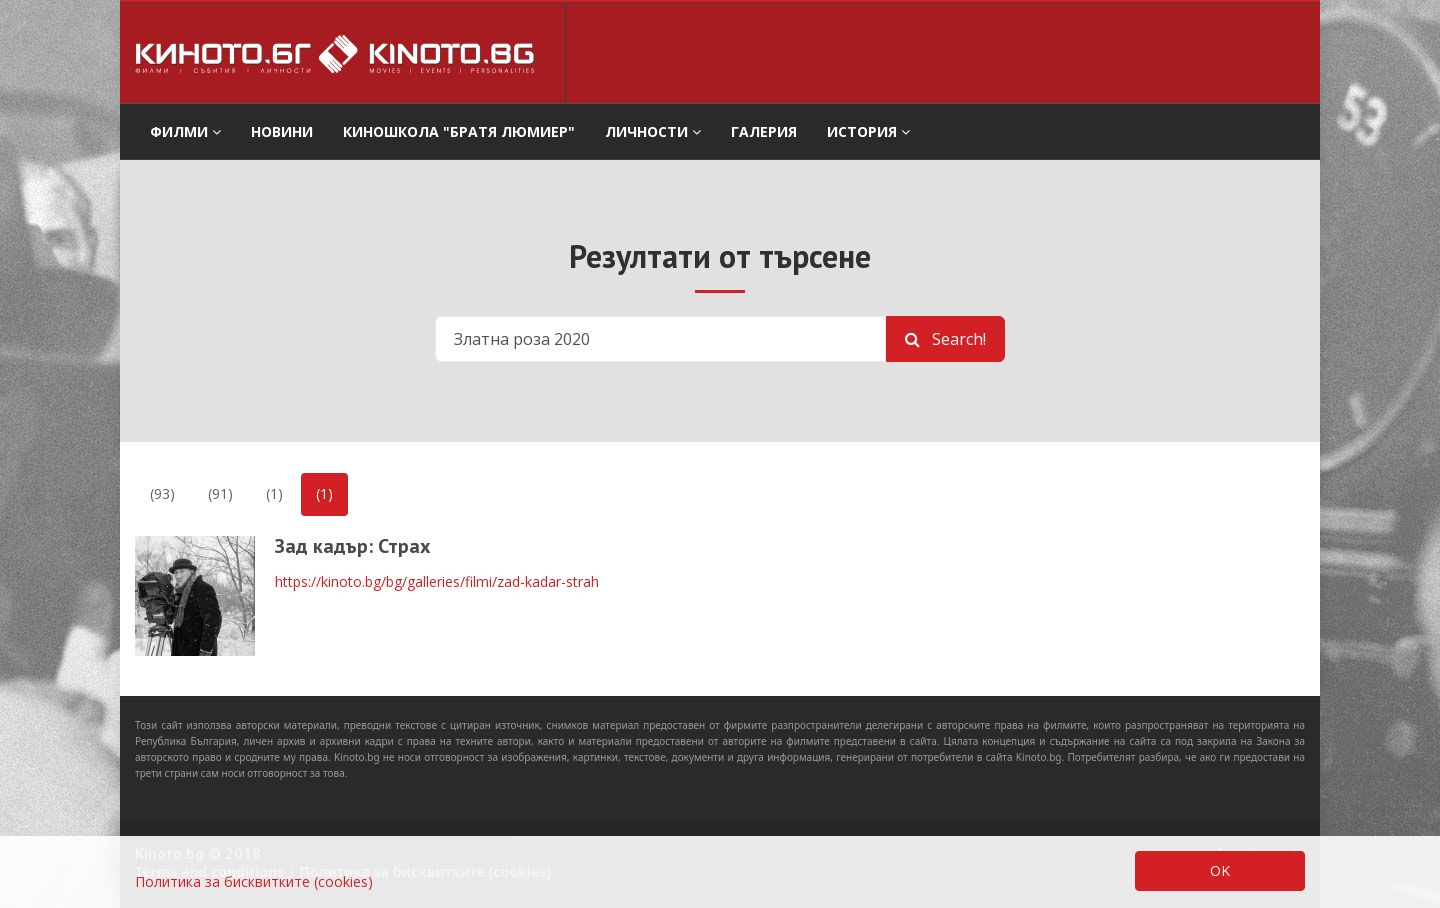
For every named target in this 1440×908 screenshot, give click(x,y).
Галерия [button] (764, 131)
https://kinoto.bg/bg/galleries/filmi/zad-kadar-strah (437, 581)
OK (1220, 870)
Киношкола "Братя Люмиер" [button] (459, 131)
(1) (274, 493)
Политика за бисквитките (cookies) (254, 881)
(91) (220, 493)
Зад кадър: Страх (353, 546)
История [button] (868, 131)
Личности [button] (653, 131)
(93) (162, 493)
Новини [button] (282, 131)
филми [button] (185, 131)
